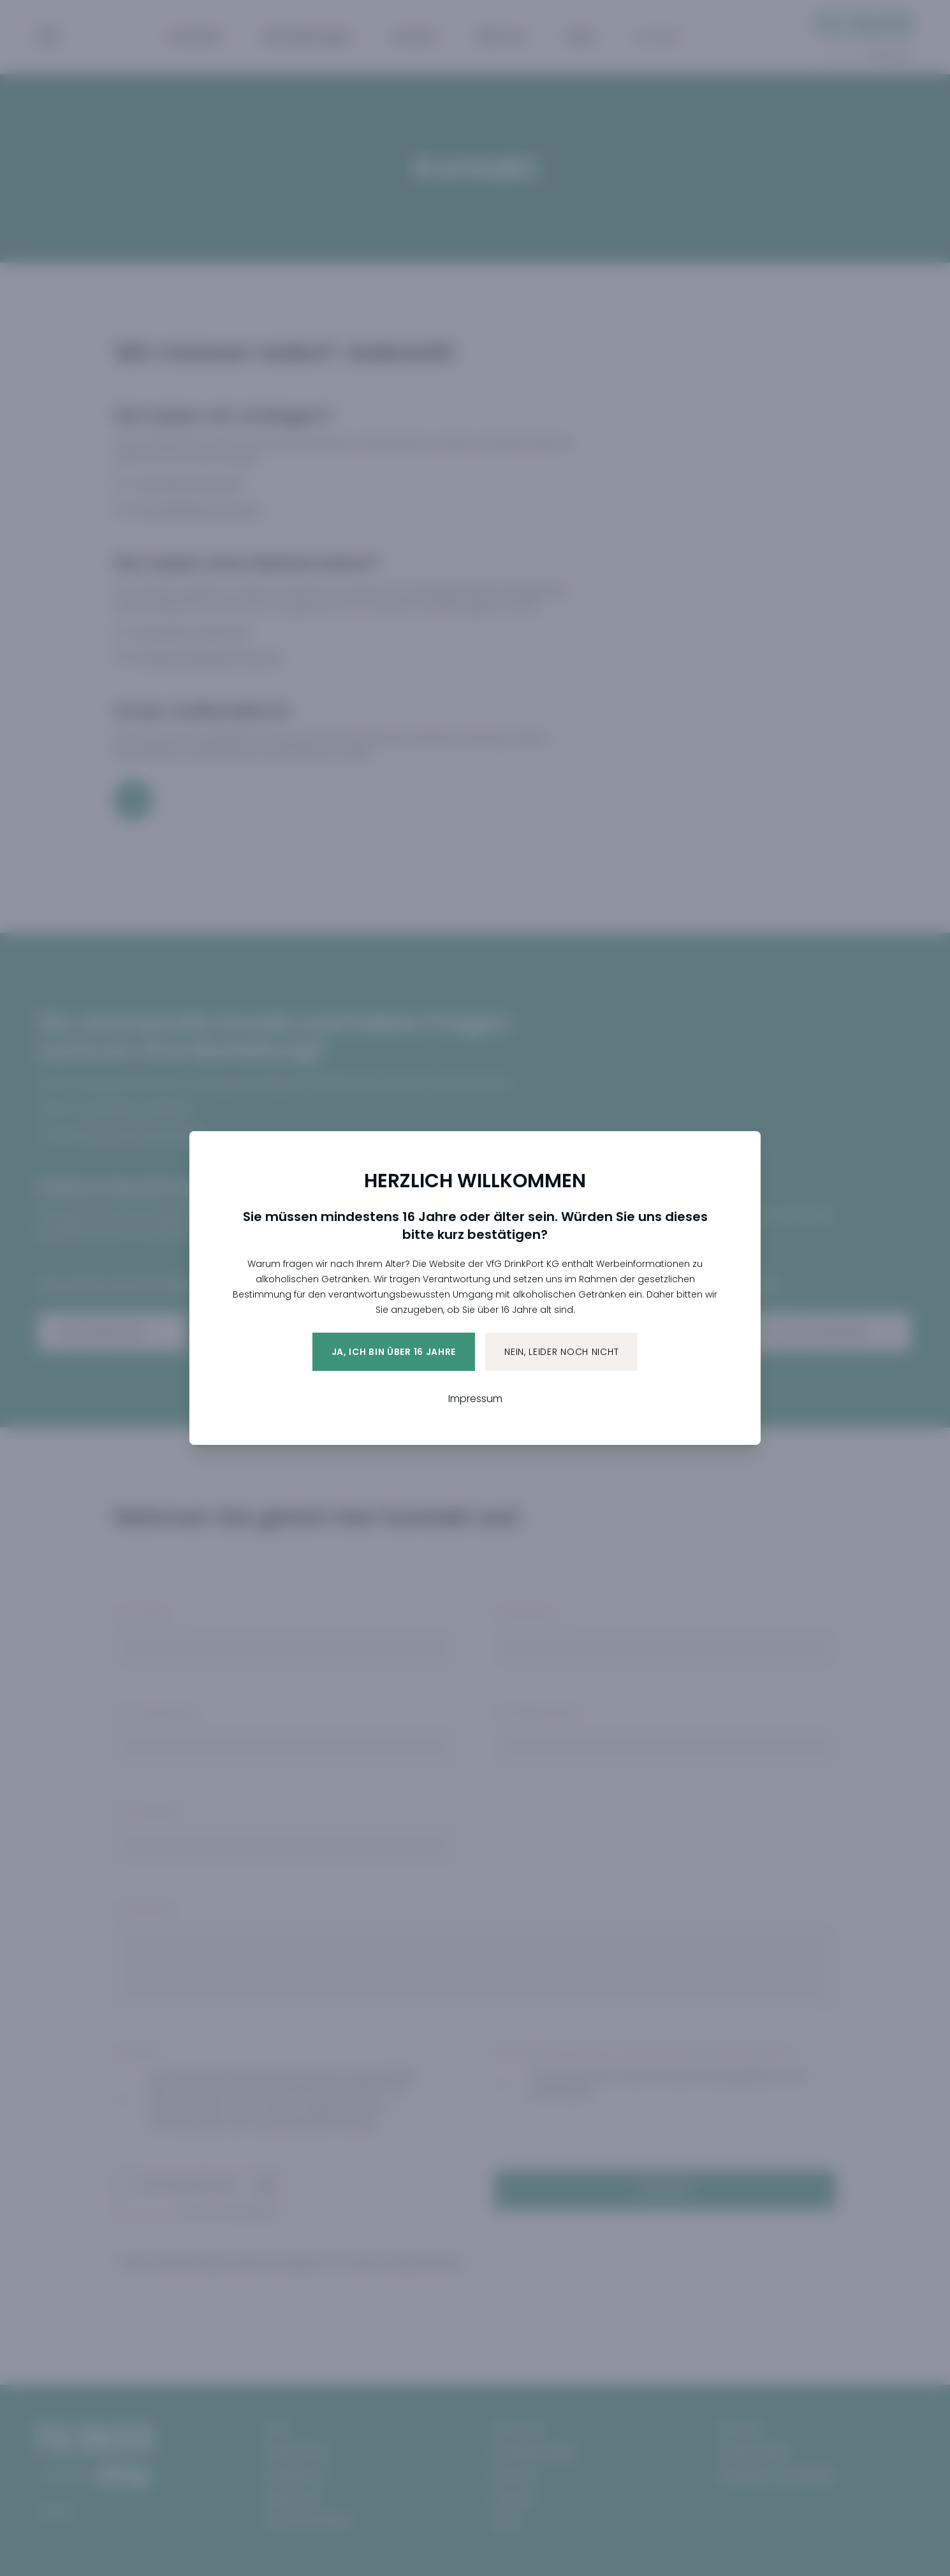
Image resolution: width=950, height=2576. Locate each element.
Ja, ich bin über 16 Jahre (394, 1351)
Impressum (475, 1398)
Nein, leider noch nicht (561, 1351)
